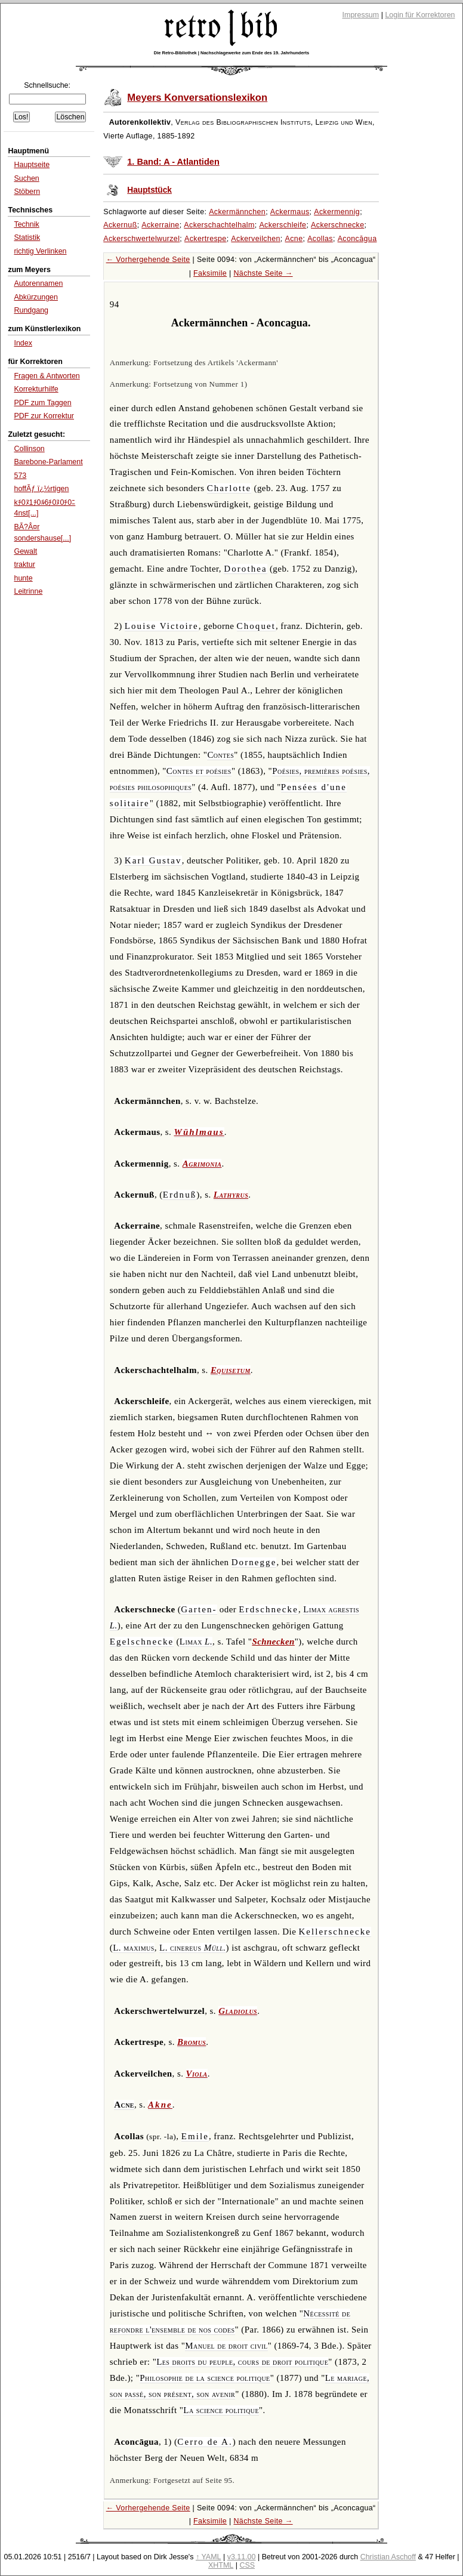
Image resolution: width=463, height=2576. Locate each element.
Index (23, 343)
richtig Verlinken (40, 251)
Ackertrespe (205, 239)
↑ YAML (208, 2557)
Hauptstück (149, 190)
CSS (247, 2565)
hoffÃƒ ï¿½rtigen (41, 489)
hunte (23, 578)
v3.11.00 (241, 2557)
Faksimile (210, 273)
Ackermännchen (237, 212)
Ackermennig (337, 212)
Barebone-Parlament (48, 462)
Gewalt (25, 551)
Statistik (27, 237)
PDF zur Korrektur (44, 416)
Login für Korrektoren (420, 15)
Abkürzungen (36, 297)
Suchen (26, 178)
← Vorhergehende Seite (148, 259)
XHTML (220, 2565)
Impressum (360, 15)
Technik (26, 224)
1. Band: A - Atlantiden (173, 161)
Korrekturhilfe (36, 389)
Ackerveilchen (255, 239)
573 (20, 475)
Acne (294, 239)
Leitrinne (28, 591)
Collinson (29, 449)
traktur (24, 564)
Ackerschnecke (337, 225)
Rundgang (31, 310)
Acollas (320, 239)
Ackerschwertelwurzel (141, 239)
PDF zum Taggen (42, 403)
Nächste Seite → (262, 273)
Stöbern (27, 191)
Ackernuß (120, 225)
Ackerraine (160, 225)
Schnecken (273, 1641)
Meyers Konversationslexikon (197, 97)
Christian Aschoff (388, 2557)
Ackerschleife (282, 225)
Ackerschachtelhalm (219, 225)
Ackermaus (290, 212)
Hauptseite (32, 165)
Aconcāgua (357, 239)
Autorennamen (38, 283)
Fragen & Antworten (46, 376)
